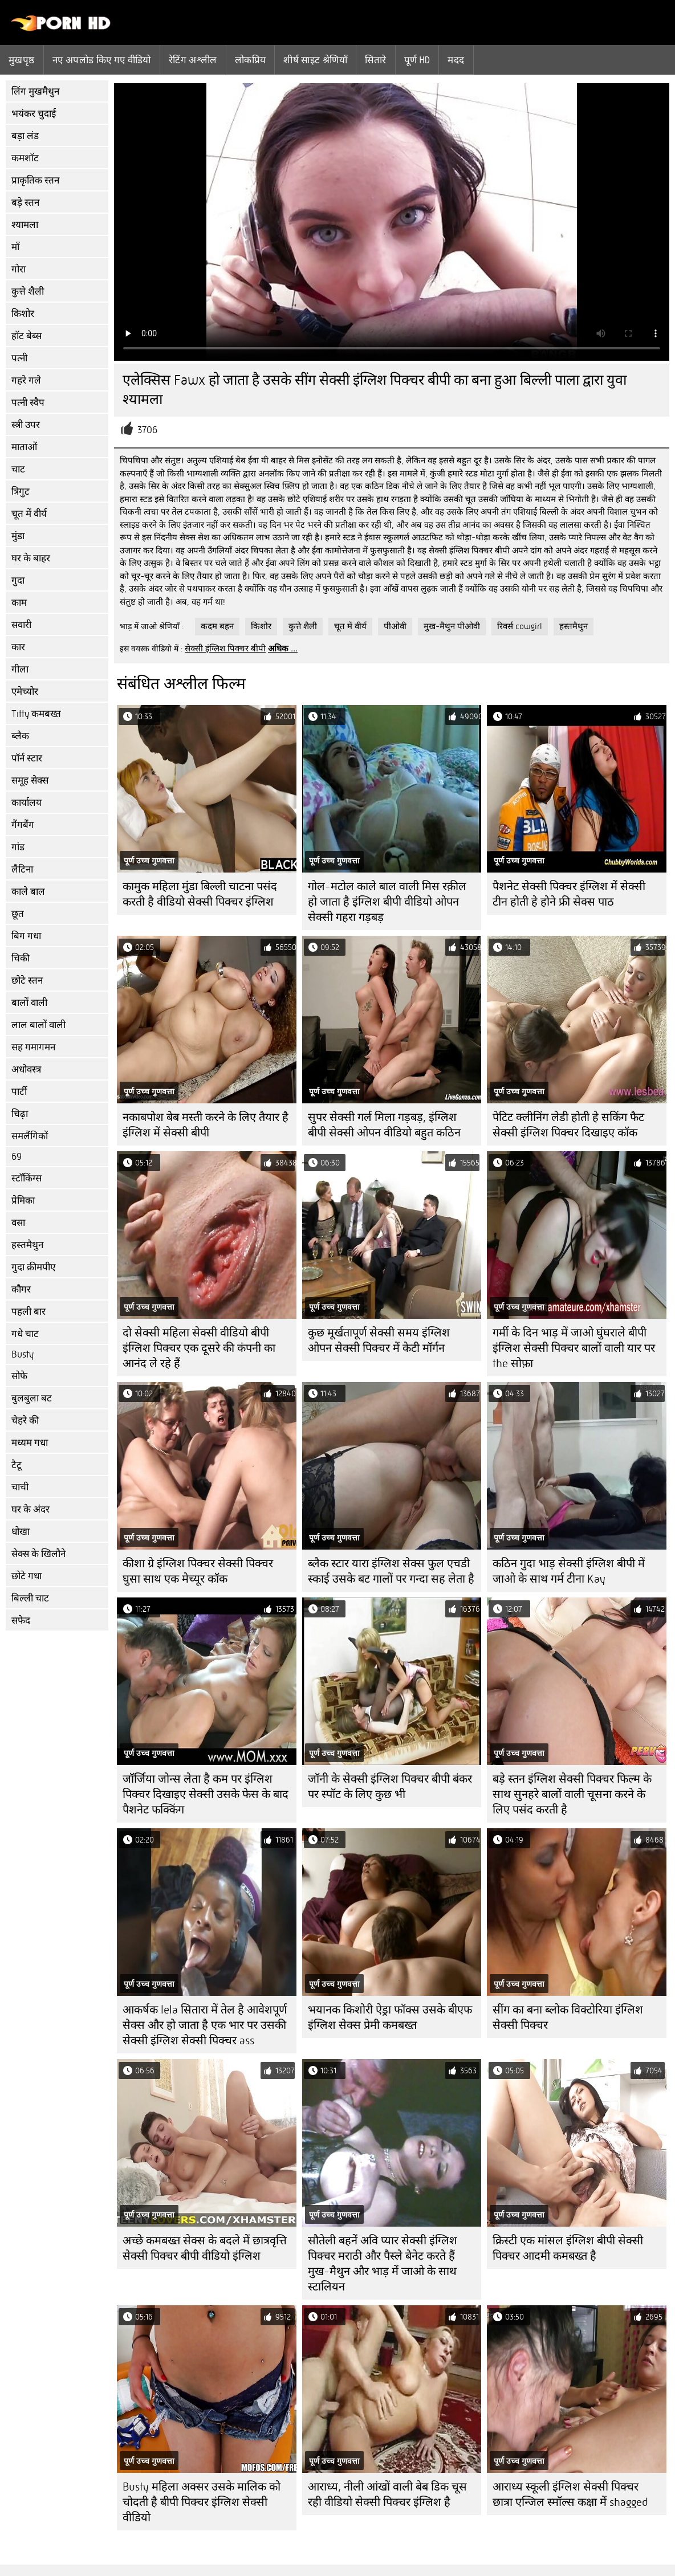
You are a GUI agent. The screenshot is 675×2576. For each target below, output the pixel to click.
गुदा (18, 580)
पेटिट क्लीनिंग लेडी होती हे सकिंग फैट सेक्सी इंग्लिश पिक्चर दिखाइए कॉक (568, 1125)
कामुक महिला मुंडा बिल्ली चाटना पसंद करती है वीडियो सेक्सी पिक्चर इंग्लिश (200, 894)
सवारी (21, 624)
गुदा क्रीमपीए (33, 1267)
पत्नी (19, 358)
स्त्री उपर (25, 424)
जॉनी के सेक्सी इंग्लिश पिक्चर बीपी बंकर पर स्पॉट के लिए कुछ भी (390, 1786)
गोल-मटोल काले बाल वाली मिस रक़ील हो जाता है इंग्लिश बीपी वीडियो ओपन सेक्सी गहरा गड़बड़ (387, 902)
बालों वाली (29, 1002)
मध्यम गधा (29, 1442)
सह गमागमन (33, 1047)
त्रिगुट (20, 491)
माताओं (24, 447)
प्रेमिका (23, 1200)
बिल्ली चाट (30, 1598)
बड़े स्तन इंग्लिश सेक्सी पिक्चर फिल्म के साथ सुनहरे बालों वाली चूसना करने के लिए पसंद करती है (572, 1794)
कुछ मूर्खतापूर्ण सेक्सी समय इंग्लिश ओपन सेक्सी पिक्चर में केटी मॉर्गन (379, 1340)
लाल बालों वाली (38, 1025)
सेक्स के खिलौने (38, 1553)
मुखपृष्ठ (22, 60)
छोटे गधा (26, 1576)
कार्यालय (26, 802)
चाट (18, 469)
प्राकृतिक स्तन (35, 180)
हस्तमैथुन (27, 1245)
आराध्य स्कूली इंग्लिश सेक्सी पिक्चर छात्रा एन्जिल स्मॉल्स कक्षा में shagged (570, 2494)
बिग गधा (26, 936)
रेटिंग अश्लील (193, 60)
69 (16, 1156)
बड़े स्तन (25, 202)
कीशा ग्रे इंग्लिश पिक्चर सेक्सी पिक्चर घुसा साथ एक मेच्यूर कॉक (198, 1571)
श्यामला (24, 224)
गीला (20, 669)
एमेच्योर (24, 691)
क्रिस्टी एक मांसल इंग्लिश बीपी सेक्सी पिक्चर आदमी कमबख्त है (568, 2248)
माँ (15, 247)
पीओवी (395, 626)
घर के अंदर (30, 1509)
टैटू (16, 1465)
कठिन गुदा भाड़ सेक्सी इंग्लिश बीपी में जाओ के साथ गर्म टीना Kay (569, 1571)
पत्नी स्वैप (27, 402)
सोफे (19, 1376)
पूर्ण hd (417, 60)
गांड (18, 847)
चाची (20, 1487)
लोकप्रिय (250, 60)
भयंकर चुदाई (33, 113)
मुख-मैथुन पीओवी (452, 626)
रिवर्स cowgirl (519, 626)
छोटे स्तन (27, 980)
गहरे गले (26, 380)
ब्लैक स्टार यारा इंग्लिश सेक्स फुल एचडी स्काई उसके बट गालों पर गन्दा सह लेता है (391, 1571)
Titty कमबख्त (36, 713)
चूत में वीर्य (29, 513)
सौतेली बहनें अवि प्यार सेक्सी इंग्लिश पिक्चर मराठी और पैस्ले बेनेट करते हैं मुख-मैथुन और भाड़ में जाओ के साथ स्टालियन (382, 2263)
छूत (17, 913)
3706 (147, 430)
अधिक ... (283, 648)
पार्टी (19, 1091)
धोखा (20, 1531)
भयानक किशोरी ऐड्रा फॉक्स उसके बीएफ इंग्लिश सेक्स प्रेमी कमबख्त (390, 2017)
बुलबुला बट (31, 1398)
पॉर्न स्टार (26, 758)
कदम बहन (217, 626)
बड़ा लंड (25, 136)
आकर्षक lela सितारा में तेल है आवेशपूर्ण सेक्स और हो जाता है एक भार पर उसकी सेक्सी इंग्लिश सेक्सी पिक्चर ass (205, 2025)
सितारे (375, 60)
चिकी (20, 958)
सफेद (20, 1620)
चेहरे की (25, 1420)
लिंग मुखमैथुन (35, 91)
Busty (22, 1354)
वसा (18, 1222)
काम (19, 602)
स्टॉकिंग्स (26, 1178)
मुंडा (18, 536)
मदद (456, 60)
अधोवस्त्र (26, 1069)
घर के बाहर (30, 558)
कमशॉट (25, 158)
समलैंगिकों (29, 1136)
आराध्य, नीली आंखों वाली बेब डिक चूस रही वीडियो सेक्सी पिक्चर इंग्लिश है (387, 2494)
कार (18, 647)
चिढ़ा (19, 1113)
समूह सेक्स (29, 780)
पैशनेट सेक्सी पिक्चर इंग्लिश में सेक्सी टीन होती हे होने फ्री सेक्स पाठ (569, 894)
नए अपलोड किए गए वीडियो (101, 60)
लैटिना (22, 869)
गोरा (18, 269)
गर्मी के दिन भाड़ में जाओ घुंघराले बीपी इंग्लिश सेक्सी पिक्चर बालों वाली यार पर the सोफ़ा (574, 1348)
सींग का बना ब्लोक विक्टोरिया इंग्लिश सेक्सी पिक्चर (568, 2017)
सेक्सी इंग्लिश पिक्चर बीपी (225, 648)
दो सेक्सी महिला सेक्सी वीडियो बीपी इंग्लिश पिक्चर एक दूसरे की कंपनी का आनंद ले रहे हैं (199, 1348)
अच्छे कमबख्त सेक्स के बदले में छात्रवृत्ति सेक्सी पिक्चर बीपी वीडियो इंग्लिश (205, 2248)
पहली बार (28, 1311)
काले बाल (28, 891)
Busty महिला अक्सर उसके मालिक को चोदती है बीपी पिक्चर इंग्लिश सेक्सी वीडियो (201, 2502)
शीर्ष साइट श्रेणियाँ (315, 60)
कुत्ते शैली (27, 291)
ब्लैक (20, 736)
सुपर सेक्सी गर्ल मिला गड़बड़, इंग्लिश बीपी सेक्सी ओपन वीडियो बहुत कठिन (384, 1125)
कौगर (21, 1289)
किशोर (22, 313)
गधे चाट (25, 1333)
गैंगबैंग (22, 825)
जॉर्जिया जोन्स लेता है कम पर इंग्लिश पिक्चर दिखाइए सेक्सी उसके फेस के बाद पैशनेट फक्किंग (205, 1794)
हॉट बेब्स (26, 336)
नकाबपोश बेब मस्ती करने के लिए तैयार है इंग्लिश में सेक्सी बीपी (205, 1125)
